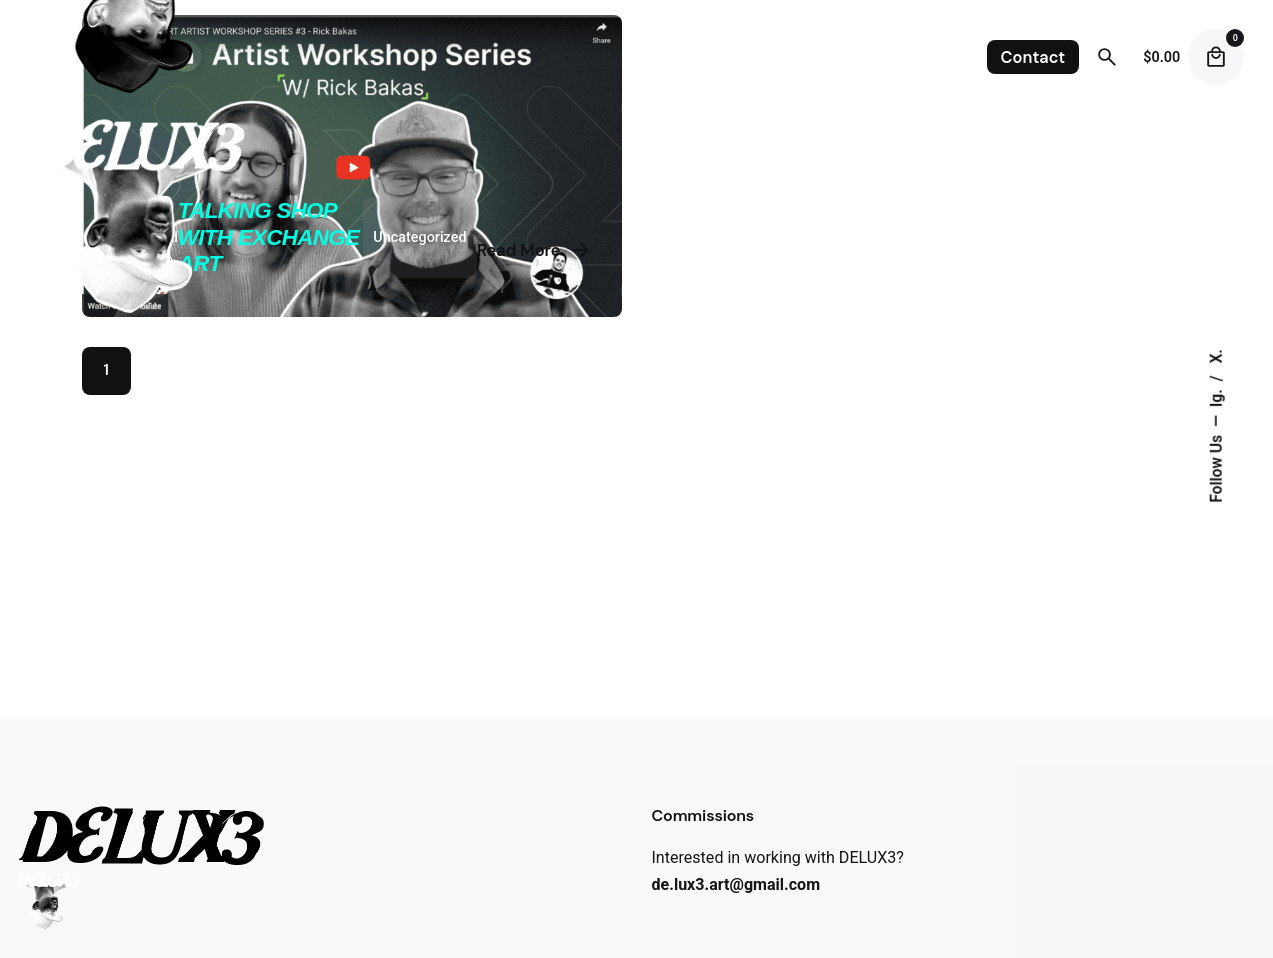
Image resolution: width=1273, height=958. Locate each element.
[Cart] (1216, 57)
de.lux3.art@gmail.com (736, 884)
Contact (1033, 57)
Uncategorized (419, 237)
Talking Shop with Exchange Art (268, 237)
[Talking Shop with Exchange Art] (352, 166)
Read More (535, 250)
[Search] (1107, 57)
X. (1216, 356)
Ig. (1216, 396)
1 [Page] (106, 370)
